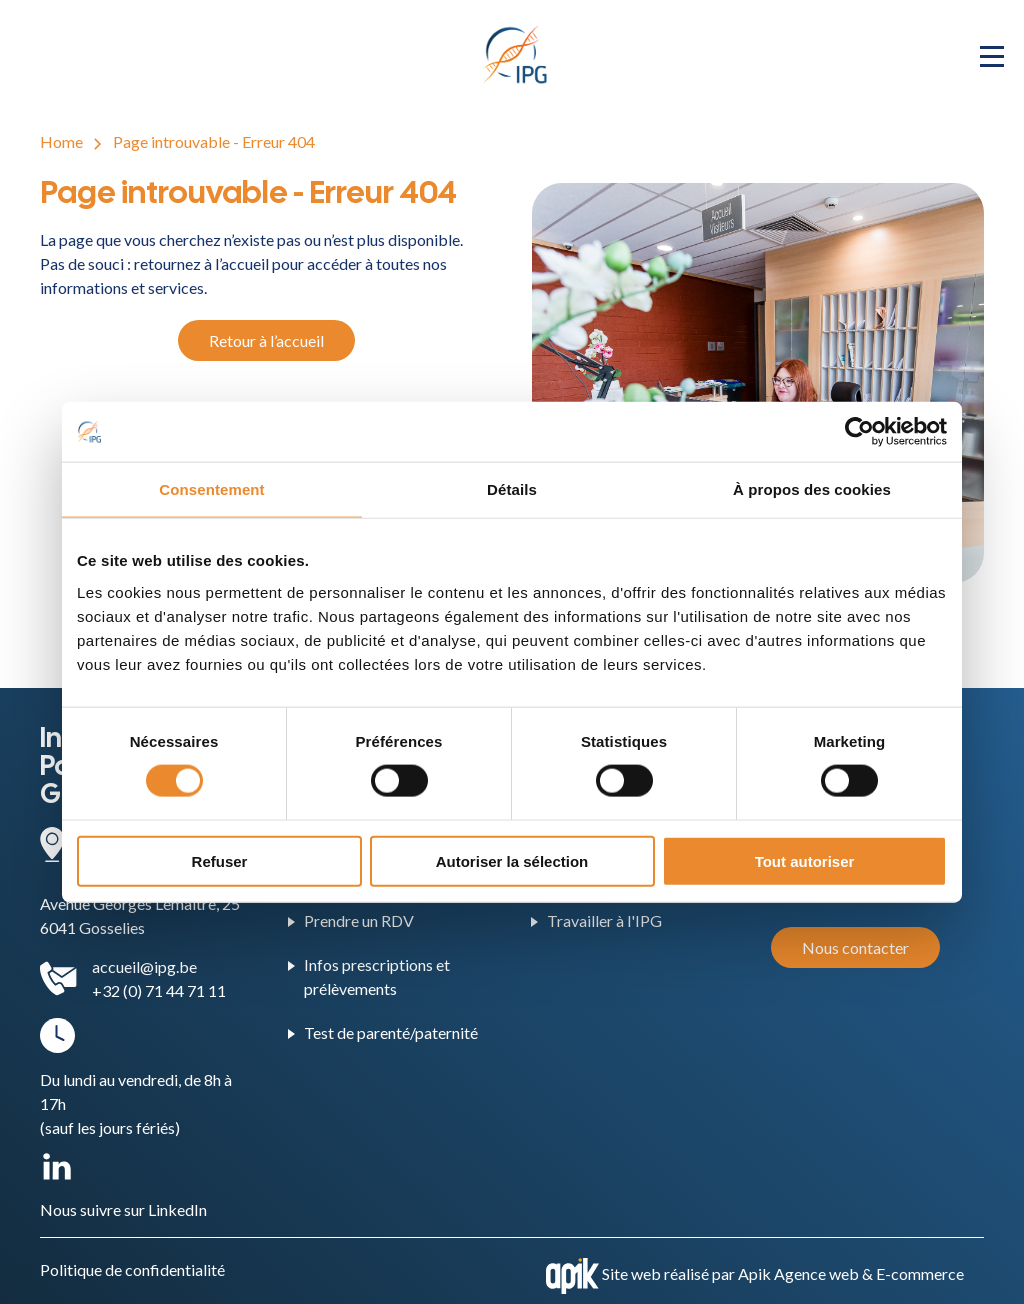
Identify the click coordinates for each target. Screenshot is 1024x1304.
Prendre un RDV (359, 920)
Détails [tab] (512, 489)
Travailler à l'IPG (604, 920)
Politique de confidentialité (132, 1269)
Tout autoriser (805, 860)
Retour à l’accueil (266, 340)
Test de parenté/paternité (391, 1032)
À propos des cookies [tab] (812, 489)
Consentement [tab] (211, 489)
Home (61, 141)
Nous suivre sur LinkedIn (123, 1209)
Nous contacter (855, 947)
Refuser (220, 860)
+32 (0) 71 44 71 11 (159, 990)
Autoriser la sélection (512, 860)
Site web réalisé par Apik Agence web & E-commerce (783, 1273)
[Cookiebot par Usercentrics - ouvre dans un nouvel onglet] (859, 432)
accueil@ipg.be (144, 966)
